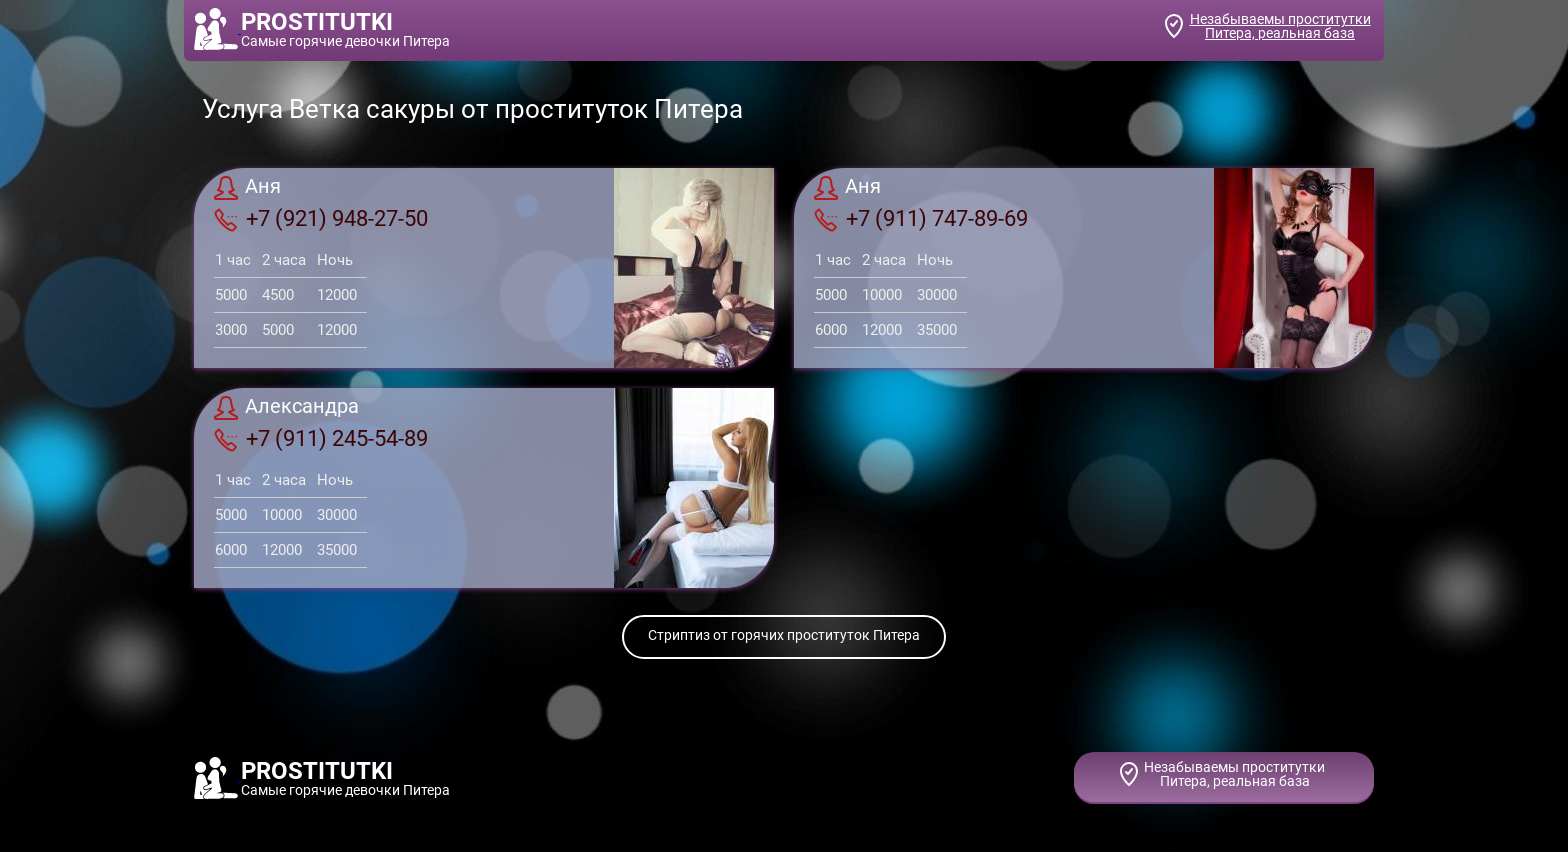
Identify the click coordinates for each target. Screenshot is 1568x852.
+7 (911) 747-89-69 (921, 219)
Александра (286, 408)
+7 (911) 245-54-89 (321, 439)
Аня (247, 188)
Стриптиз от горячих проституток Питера (784, 635)
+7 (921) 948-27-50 (321, 219)
